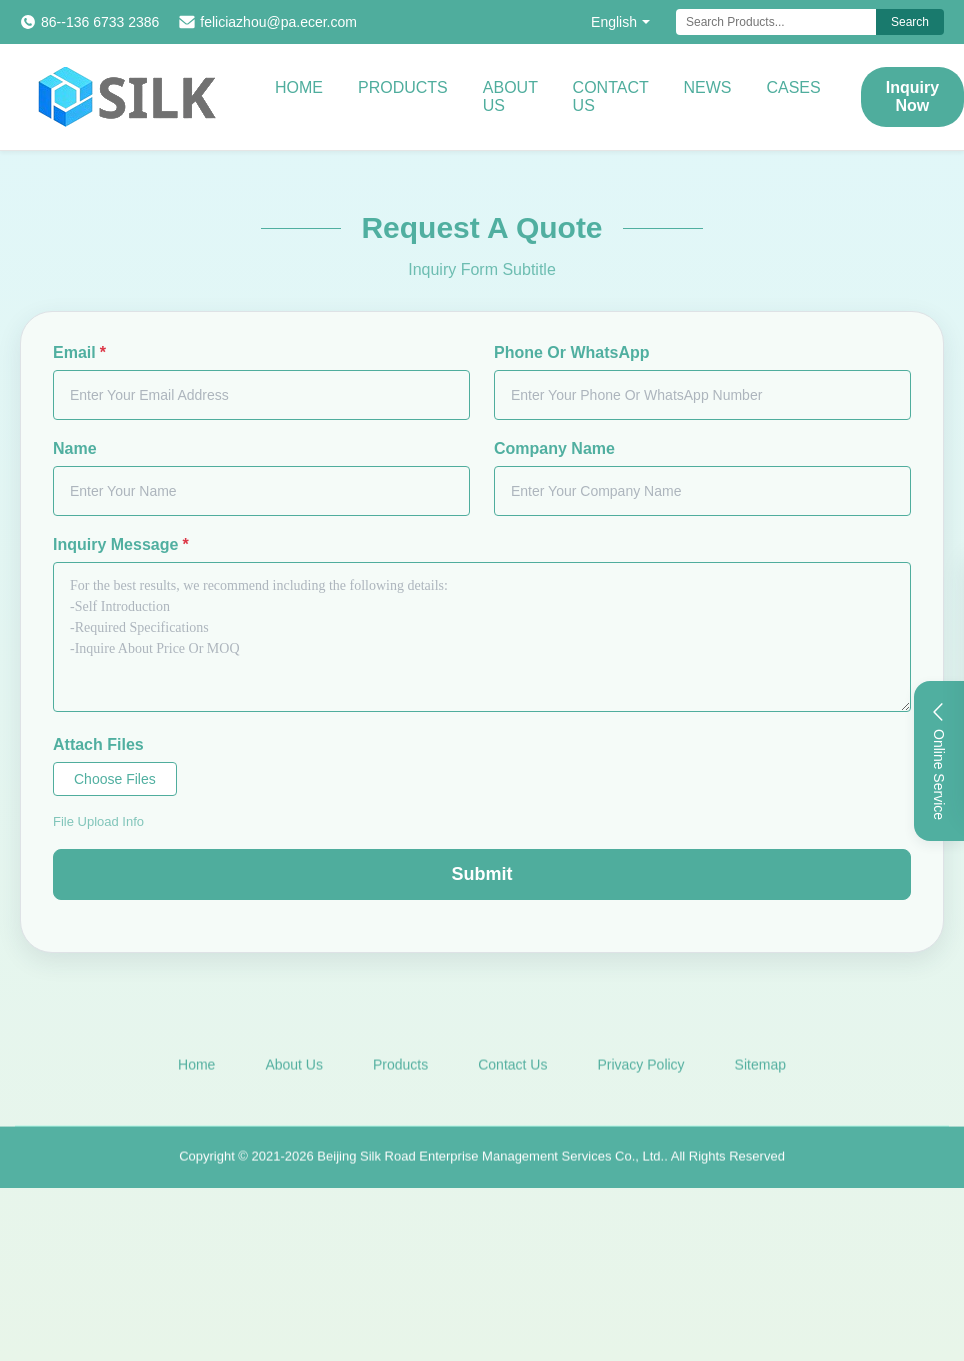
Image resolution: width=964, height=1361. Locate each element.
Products (403, 87)
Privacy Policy (640, 1073)
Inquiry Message (121, 544)
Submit (482, 874)
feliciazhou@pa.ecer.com (278, 22)
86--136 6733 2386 (100, 22)
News (707, 87)
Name (75, 448)
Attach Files (98, 744)
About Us (510, 96)
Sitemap (760, 1073)
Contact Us (611, 96)
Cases (793, 87)
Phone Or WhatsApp (572, 352)
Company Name (554, 448)
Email (79, 352)
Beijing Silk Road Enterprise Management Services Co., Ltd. (490, 1165)
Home (299, 87)
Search (910, 22)
